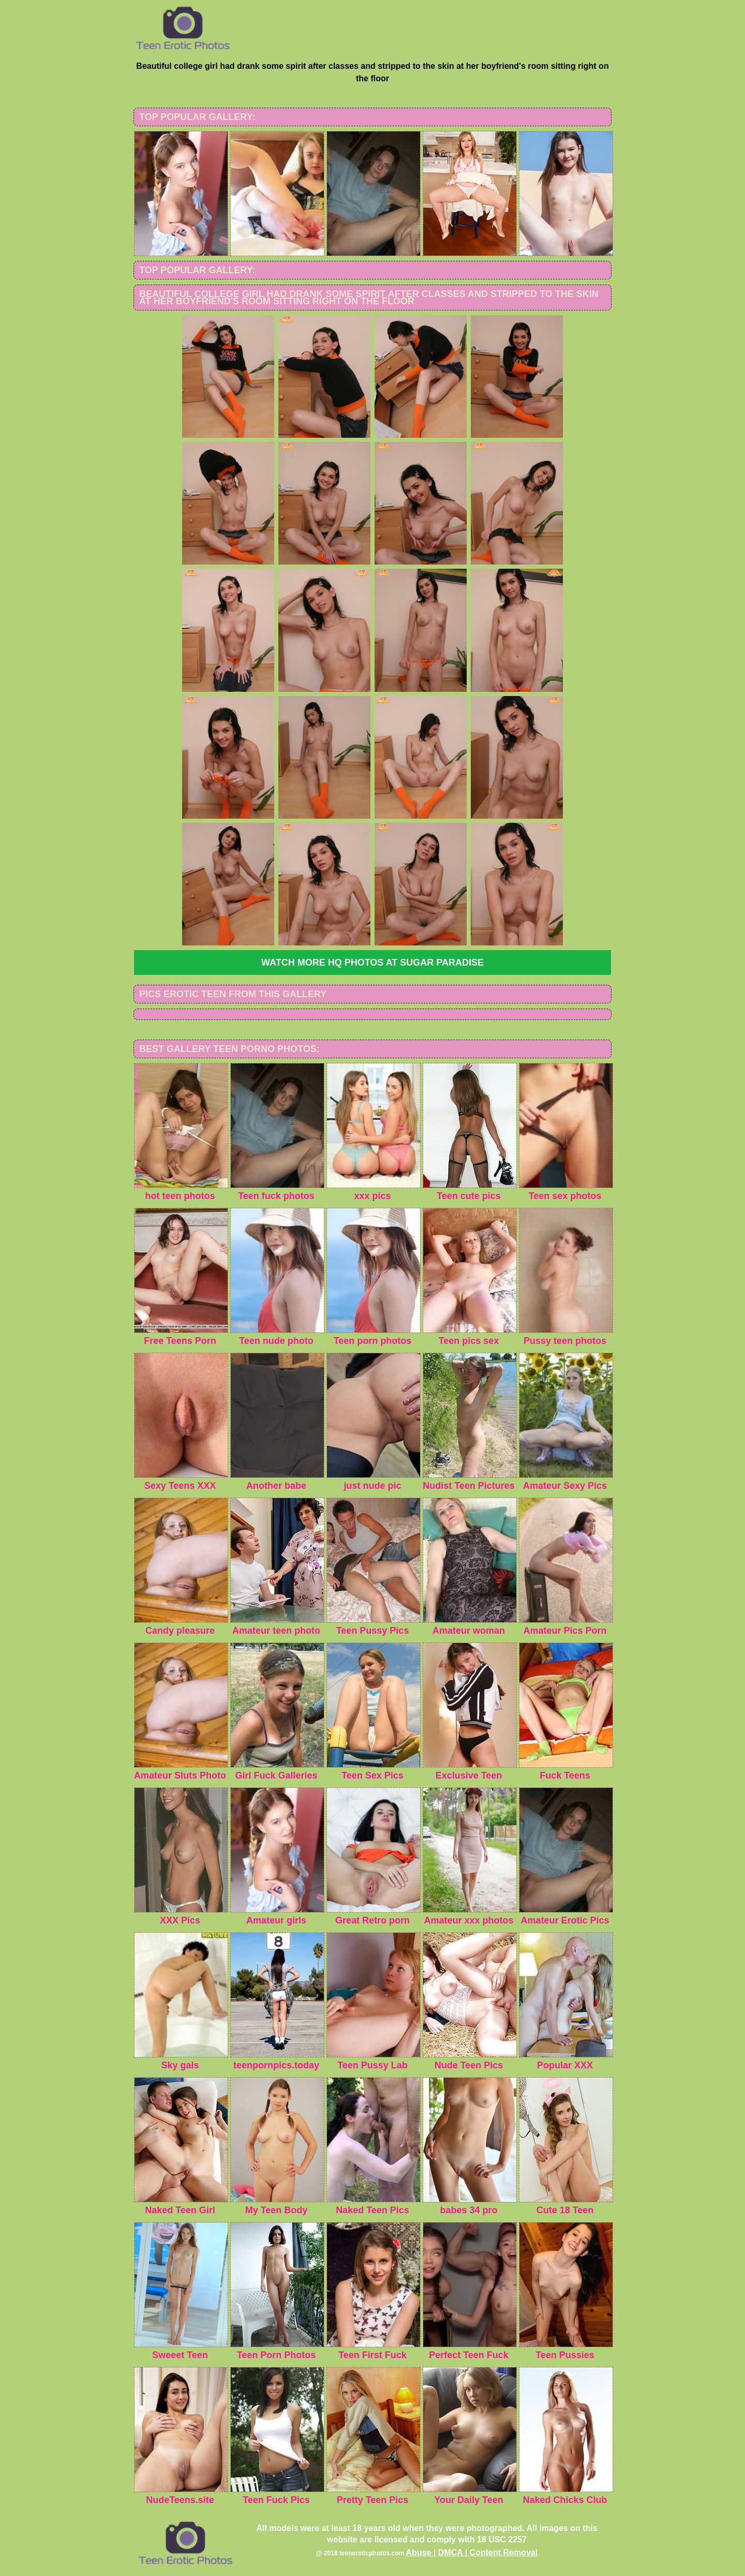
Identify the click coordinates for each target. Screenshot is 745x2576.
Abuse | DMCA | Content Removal (472, 2552)
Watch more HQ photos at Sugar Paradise (372, 962)
